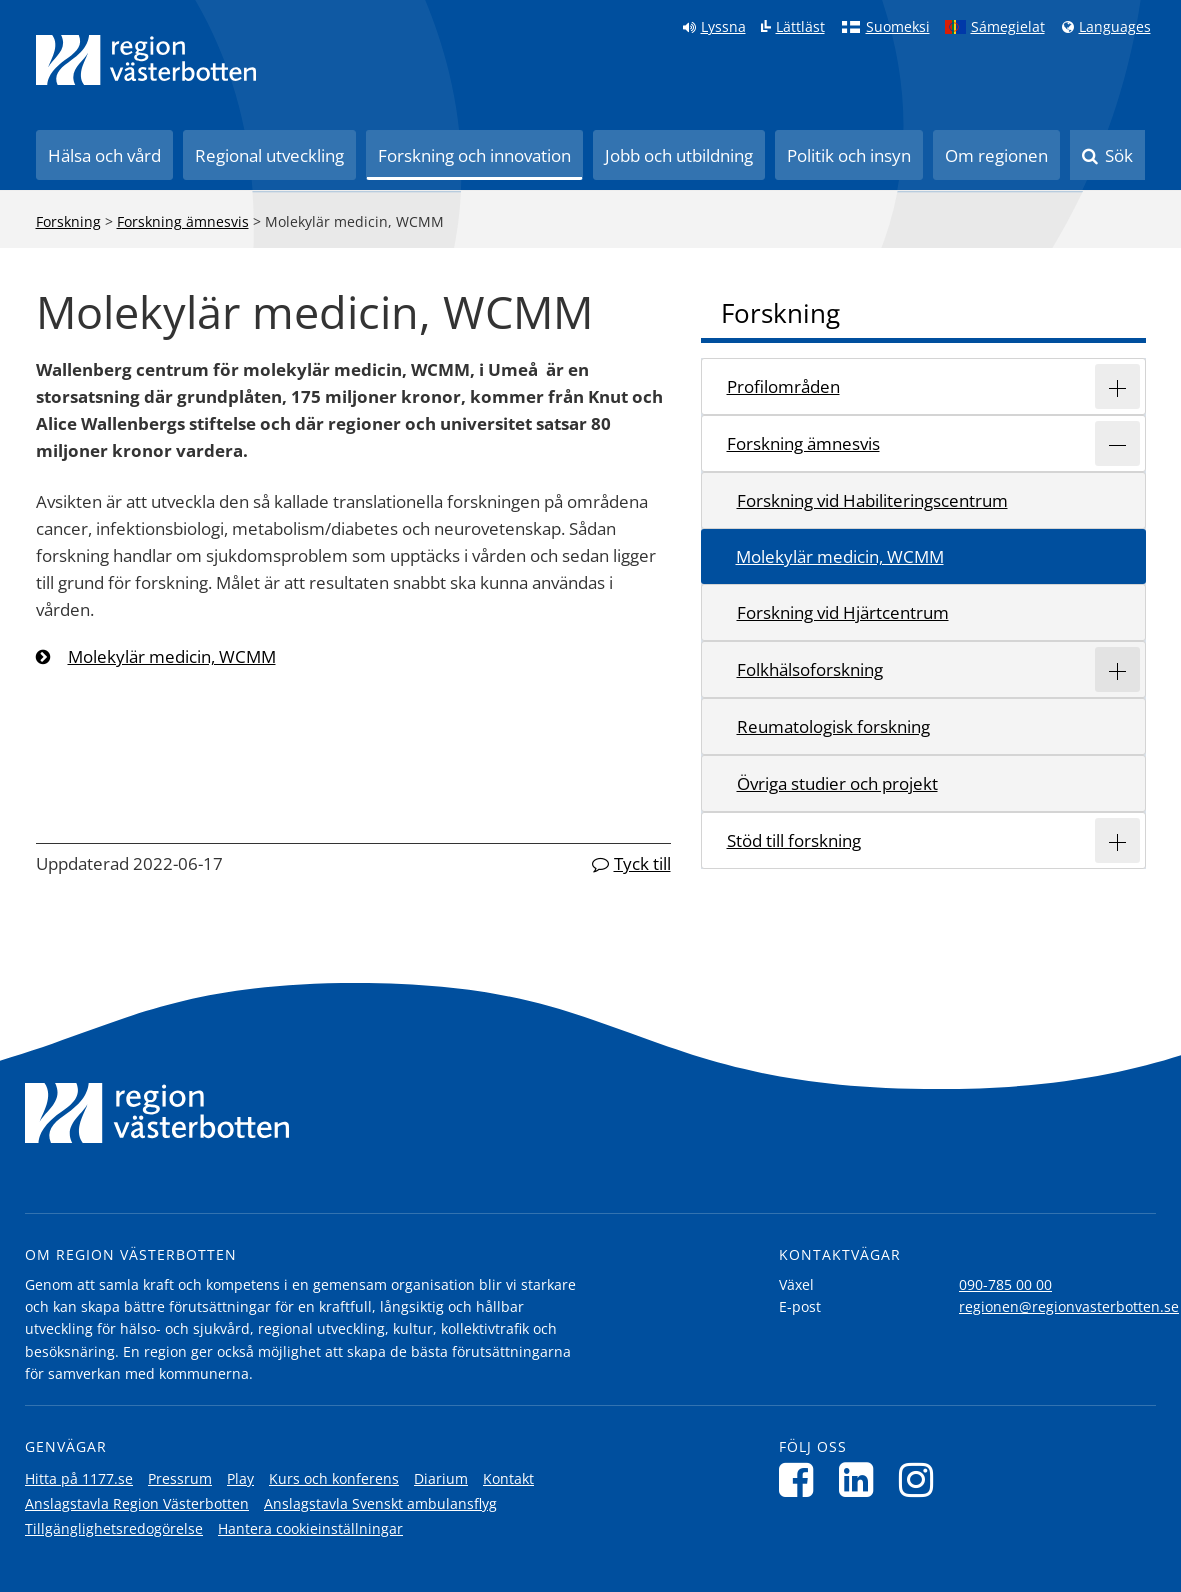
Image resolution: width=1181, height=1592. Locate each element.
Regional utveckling (269, 155)
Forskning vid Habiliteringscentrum (872, 500)
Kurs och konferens (334, 1478)
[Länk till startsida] (146, 60)
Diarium (441, 1478)
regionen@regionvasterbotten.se (1069, 1306)
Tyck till (642, 863)
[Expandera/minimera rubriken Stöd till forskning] (1117, 840)
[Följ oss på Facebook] (801, 1479)
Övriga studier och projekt (837, 783)
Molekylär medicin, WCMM (172, 656)
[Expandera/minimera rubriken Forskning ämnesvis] (1117, 443)
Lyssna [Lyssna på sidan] (723, 27)
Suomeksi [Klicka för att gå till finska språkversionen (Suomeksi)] (898, 27)
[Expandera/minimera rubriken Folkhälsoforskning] (1117, 669)
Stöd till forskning (794, 840)
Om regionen (996, 155)
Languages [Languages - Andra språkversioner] (1115, 27)
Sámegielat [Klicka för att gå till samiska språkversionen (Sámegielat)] (1008, 27)
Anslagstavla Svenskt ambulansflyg (380, 1503)
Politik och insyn (849, 155)
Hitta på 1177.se (79, 1478)
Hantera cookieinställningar (310, 1528)
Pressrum (180, 1478)
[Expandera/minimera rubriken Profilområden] (1117, 386)
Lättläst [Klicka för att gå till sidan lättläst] (800, 27)
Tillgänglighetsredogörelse (114, 1528)
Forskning (68, 221)
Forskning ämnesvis (183, 221)
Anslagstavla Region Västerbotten (137, 1503)
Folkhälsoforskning (810, 669)
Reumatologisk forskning (833, 726)
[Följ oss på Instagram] (921, 1479)
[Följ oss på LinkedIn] (861, 1479)
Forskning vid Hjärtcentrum (843, 612)
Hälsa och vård (104, 155)
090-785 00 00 (1005, 1284)
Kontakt (508, 1478)
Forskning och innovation (474, 155)
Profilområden (783, 386)
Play (240, 1478)
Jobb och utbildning (679, 155)
